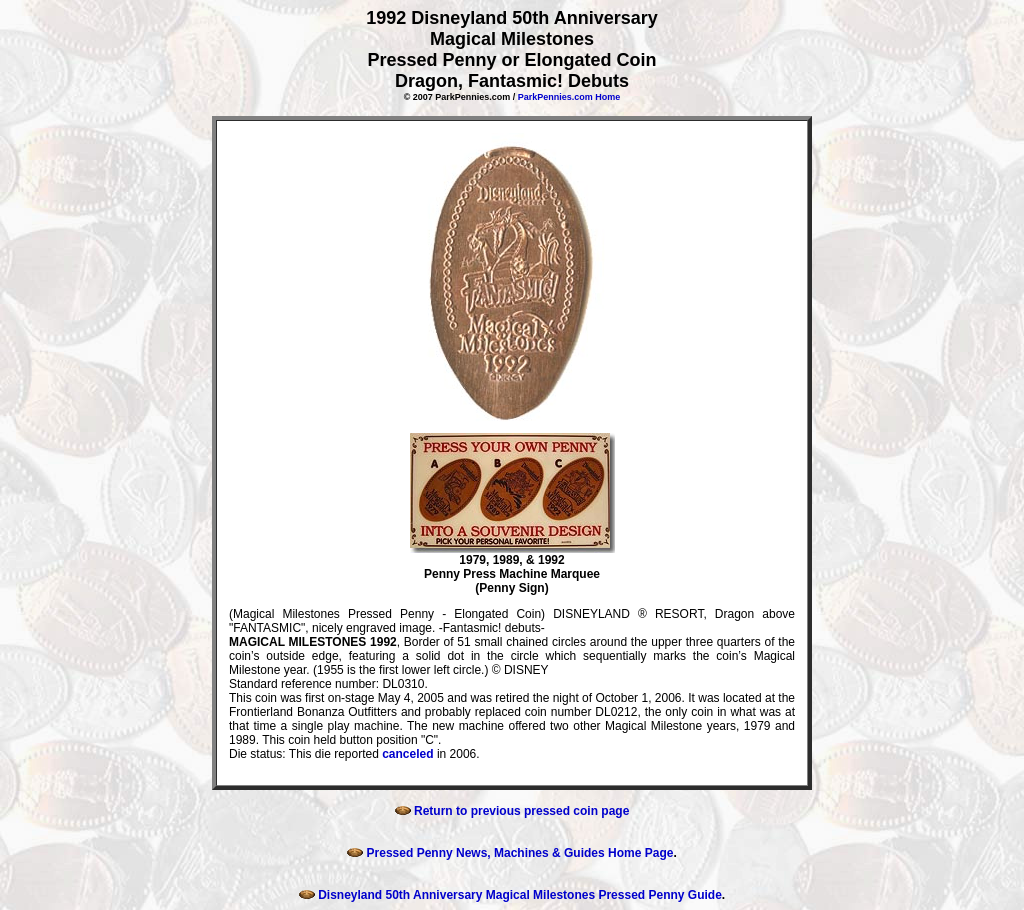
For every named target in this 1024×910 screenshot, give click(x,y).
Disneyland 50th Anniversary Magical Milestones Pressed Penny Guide (510, 895)
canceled (407, 754)
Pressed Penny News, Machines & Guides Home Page (510, 853)
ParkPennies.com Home (569, 97)
